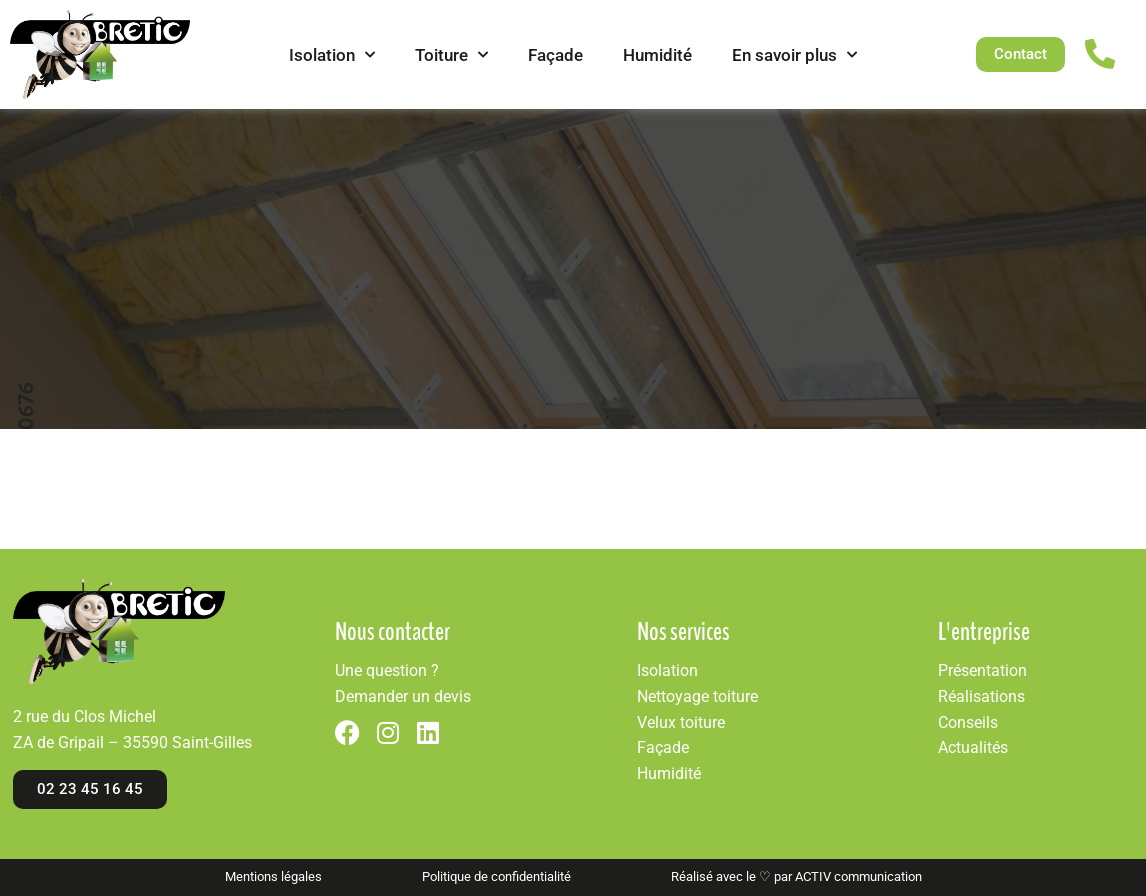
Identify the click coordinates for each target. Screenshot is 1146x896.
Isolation (332, 55)
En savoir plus (794, 55)
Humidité (657, 55)
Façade (555, 55)
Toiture (451, 55)
